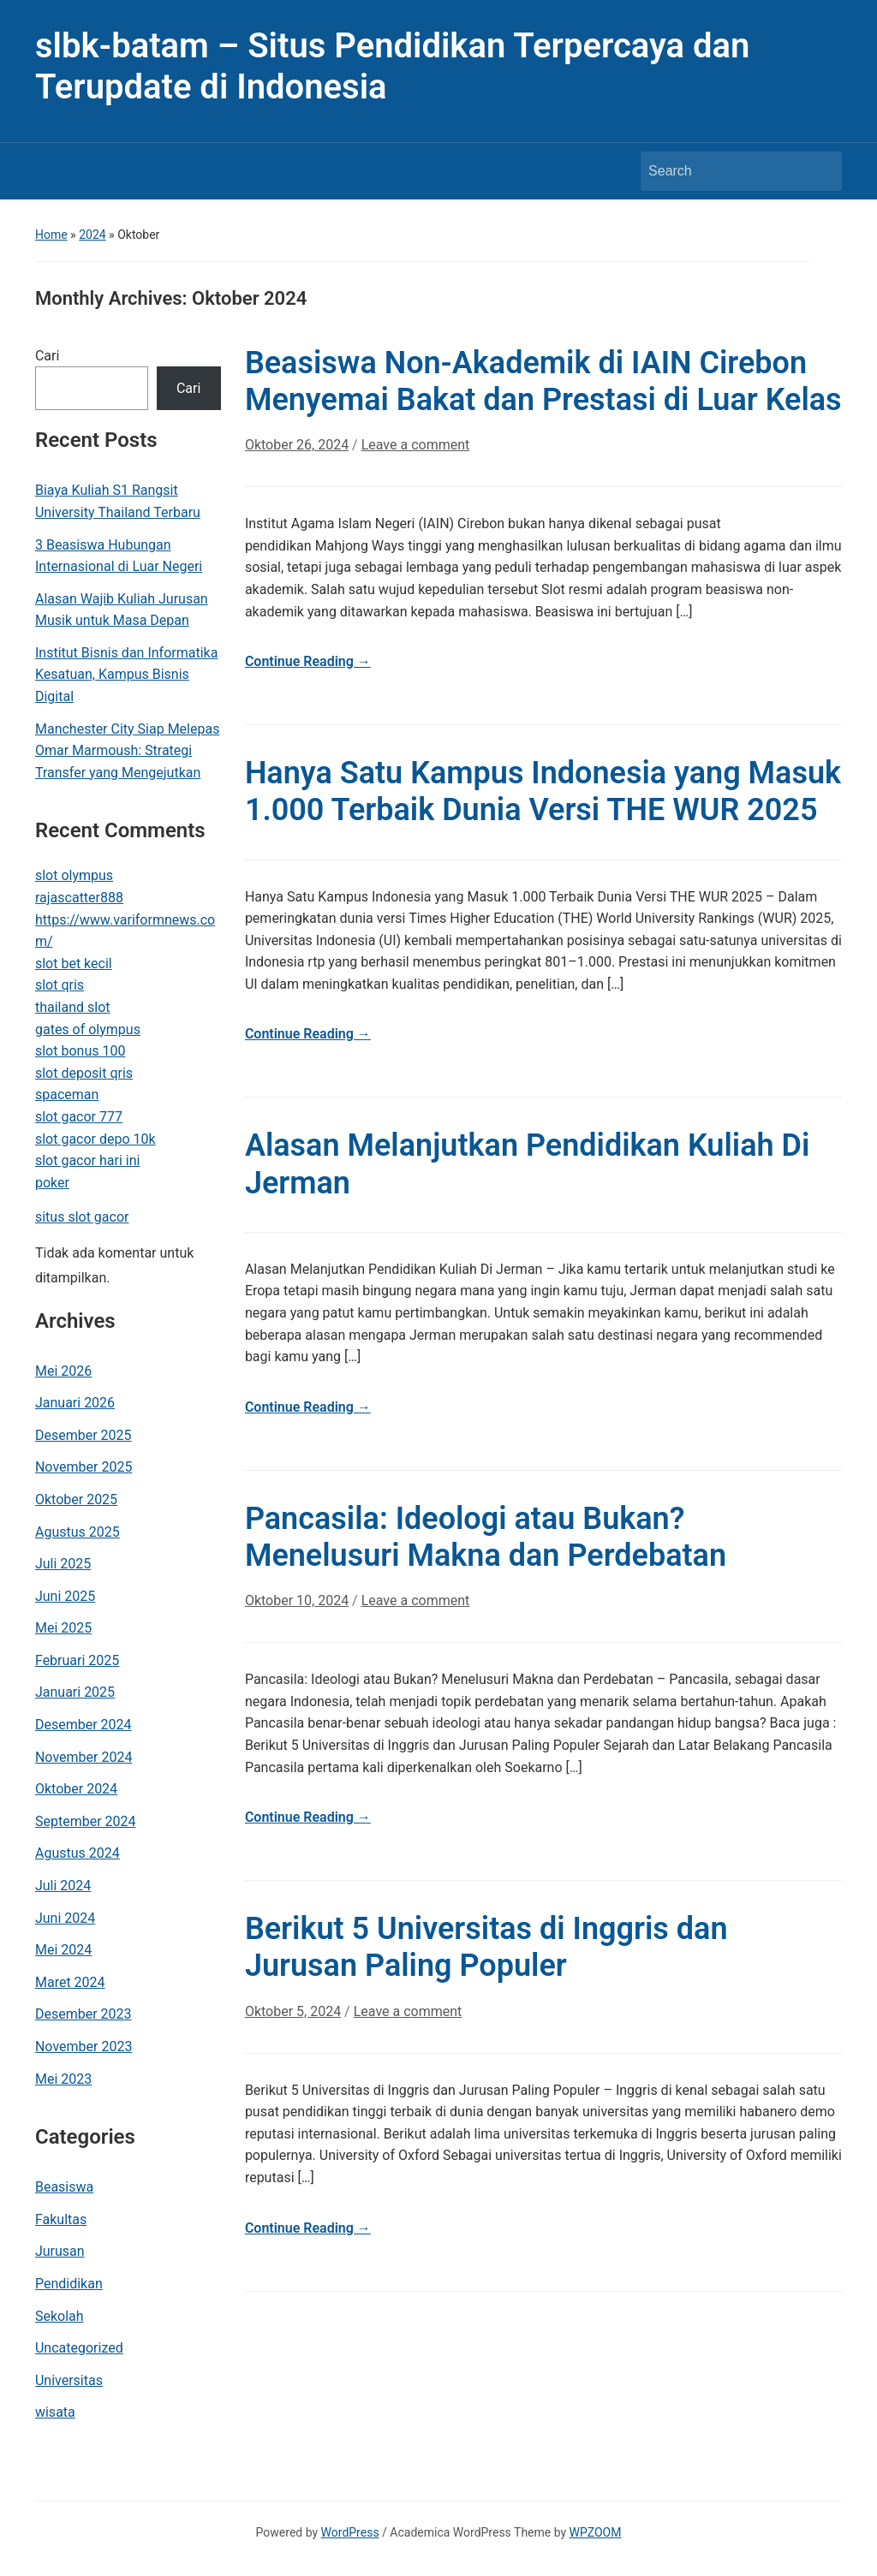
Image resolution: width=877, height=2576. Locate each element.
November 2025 (83, 1467)
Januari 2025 (75, 1692)
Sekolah (59, 2316)
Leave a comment (415, 445)
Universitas (69, 2380)
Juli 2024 (63, 1885)
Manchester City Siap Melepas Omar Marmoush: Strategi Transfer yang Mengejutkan (127, 751)
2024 (92, 234)
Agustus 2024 (77, 1853)
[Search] (725, 171)
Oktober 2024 (76, 1789)
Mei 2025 (63, 1628)
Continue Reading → (308, 661)
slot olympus (74, 875)
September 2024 (85, 1821)
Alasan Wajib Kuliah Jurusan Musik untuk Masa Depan (121, 610)
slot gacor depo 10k (95, 1139)
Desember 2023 (83, 2014)
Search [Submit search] (820, 171)
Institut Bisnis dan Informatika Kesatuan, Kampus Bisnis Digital (126, 675)
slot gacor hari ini (87, 1160)
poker (52, 1183)
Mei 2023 (63, 2079)
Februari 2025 (77, 1660)
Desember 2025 (83, 1435)
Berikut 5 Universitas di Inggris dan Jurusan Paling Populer (486, 1947)
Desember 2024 (83, 1724)
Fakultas (61, 2219)
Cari (47, 356)
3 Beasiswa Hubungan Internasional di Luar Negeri (118, 556)
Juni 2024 (65, 1918)
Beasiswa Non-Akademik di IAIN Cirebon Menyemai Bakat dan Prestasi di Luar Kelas (543, 381)
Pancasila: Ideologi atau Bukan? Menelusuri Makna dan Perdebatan (485, 1537)
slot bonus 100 (80, 1051)
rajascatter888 (79, 897)
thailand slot (72, 1007)
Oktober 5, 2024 (293, 2011)
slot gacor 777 (78, 1117)
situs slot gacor (82, 1217)
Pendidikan (69, 2284)
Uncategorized (79, 2348)
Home (51, 234)
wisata (55, 2412)
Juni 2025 (65, 1596)
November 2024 (83, 1757)
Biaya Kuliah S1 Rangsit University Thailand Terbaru (117, 501)
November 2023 (83, 2046)
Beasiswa (64, 2187)
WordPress (350, 2532)
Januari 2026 (75, 1403)
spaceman (66, 1094)
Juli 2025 (63, 1564)
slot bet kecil (73, 963)
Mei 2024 (63, 1950)
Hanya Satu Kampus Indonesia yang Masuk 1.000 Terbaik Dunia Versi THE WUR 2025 (543, 791)
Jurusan (60, 2251)
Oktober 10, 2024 (297, 1600)
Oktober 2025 (76, 1499)
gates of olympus (87, 1029)
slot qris (59, 985)
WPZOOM (596, 2532)
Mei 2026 (63, 1371)
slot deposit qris (84, 1073)
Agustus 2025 (77, 1532)
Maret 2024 (70, 1982)
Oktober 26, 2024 (297, 445)
